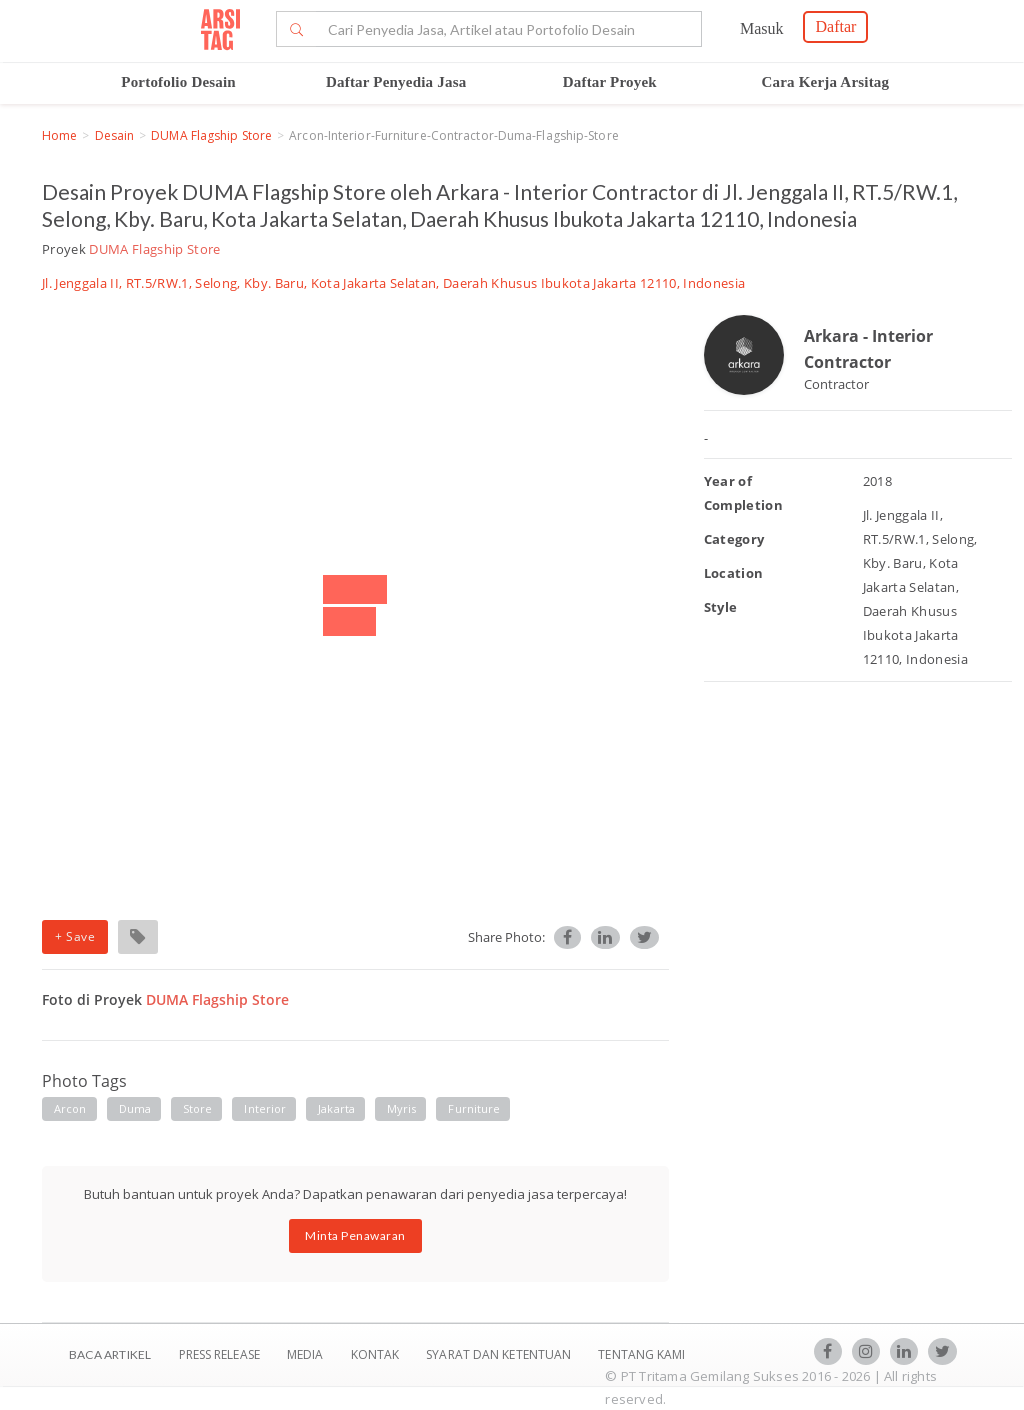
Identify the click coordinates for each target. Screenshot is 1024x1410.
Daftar (835, 26)
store (198, 1108)
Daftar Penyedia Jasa (396, 82)
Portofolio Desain (178, 82)
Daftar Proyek (610, 82)
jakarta (336, 1108)
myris (402, 1108)
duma (135, 1108)
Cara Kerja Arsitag (826, 82)
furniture (474, 1108)
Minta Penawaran (355, 1235)
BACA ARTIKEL (110, 1354)
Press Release (219, 1354)
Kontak (377, 1354)
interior (265, 1108)
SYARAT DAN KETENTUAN (500, 1354)
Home (59, 135)
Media (307, 1354)
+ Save (75, 936)
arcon (70, 1108)
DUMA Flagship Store (211, 135)
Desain (115, 135)
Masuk (762, 28)
